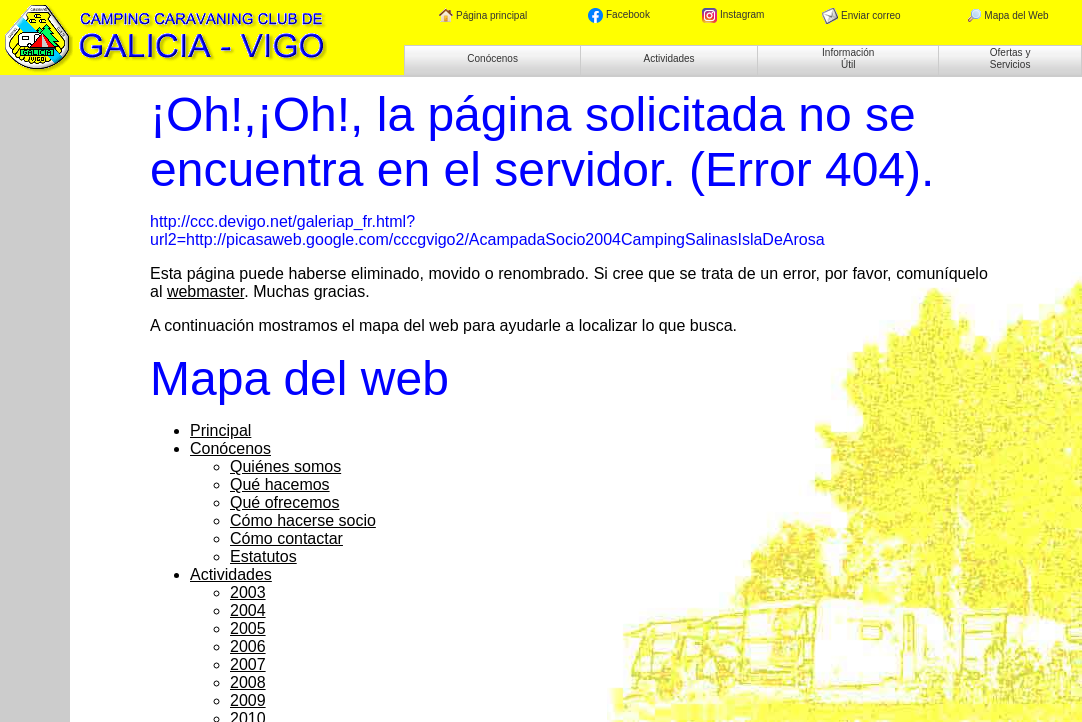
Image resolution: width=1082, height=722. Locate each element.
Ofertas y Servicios (1010, 58)
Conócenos (492, 58)
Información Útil (848, 58)
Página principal (483, 16)
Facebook (619, 15)
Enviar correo (861, 16)
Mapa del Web (1007, 16)
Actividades (668, 58)
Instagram (733, 15)
